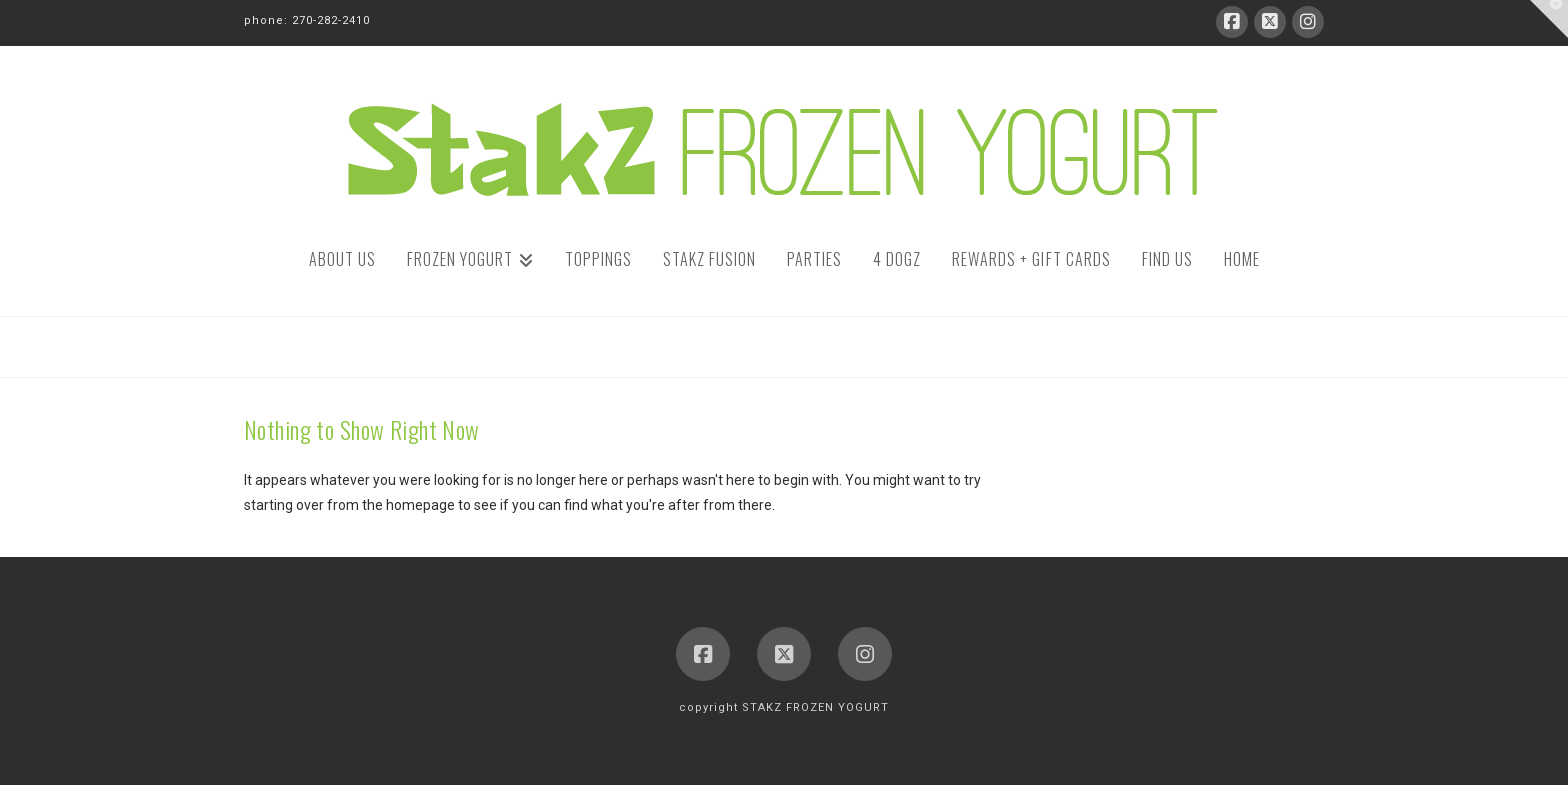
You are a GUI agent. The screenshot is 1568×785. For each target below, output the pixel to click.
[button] (1549, 19)
